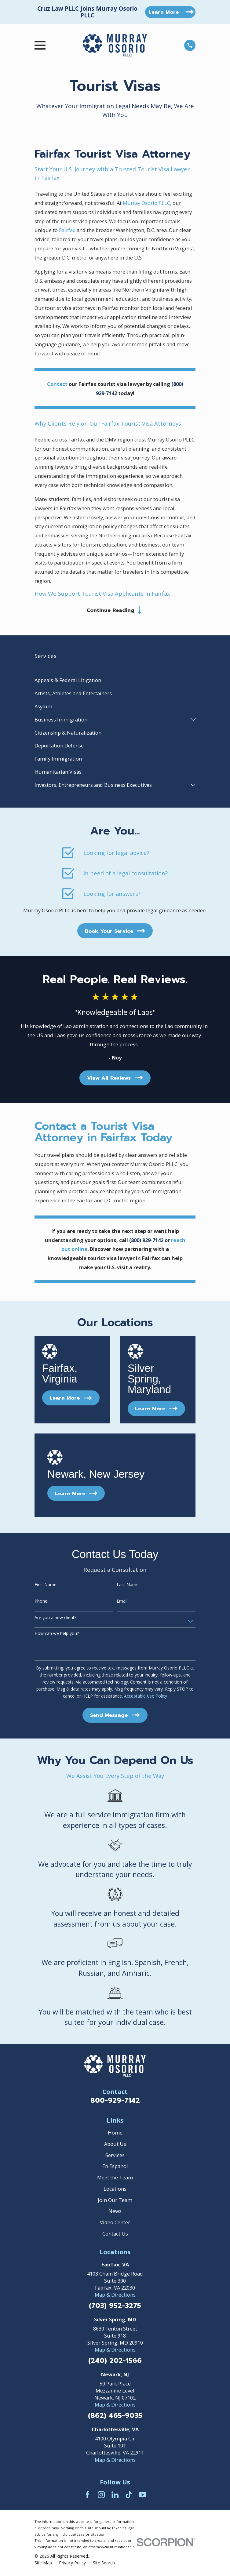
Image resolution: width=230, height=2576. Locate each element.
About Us (115, 2144)
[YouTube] (142, 2495)
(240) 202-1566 (115, 2361)
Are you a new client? (55, 1618)
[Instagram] (101, 2495)
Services (115, 2156)
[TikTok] (128, 2495)
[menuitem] (115, 681)
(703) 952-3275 (115, 2306)
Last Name (128, 1586)
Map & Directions (115, 2295)
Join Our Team (115, 2200)
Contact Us (115, 2234)
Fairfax (67, 230)
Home (115, 2133)
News (115, 2212)
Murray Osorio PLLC (146, 202)
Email (122, 1602)
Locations (115, 2189)
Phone (41, 1602)
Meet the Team (115, 2178)
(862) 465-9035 (115, 2417)
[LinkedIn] (115, 2495)
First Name (46, 1586)
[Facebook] (87, 2495)
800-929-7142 (115, 2101)
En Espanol (115, 2167)
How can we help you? (57, 1634)
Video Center (115, 2223)
